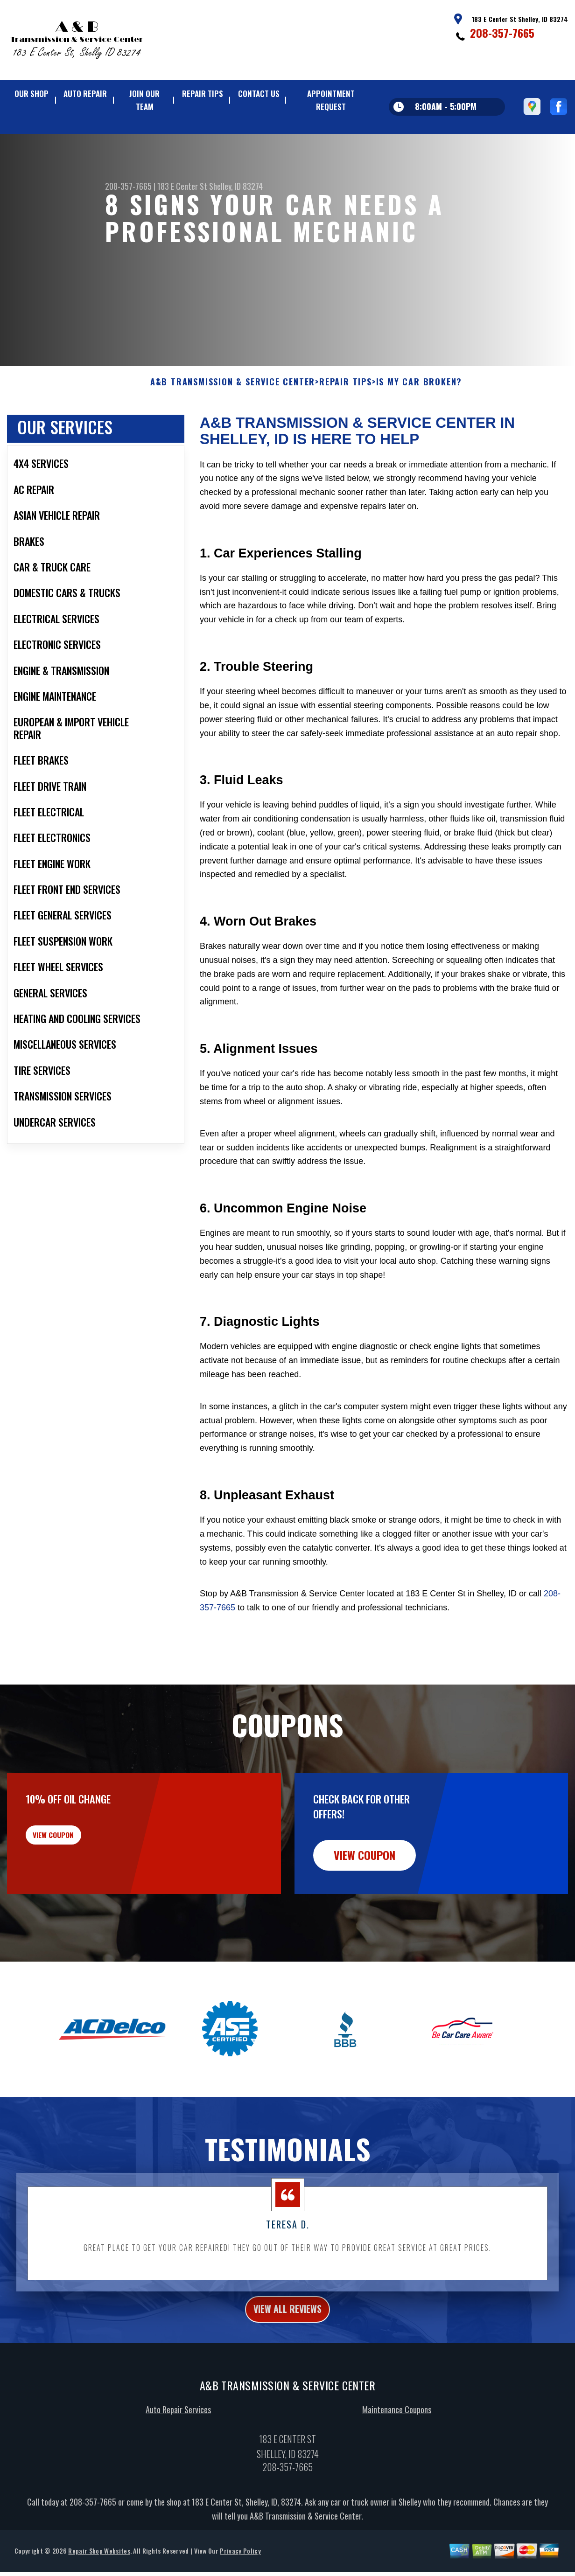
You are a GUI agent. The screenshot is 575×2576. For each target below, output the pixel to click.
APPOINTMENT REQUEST (331, 100)
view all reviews (288, 2324)
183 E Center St (182, 186)
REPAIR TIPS (202, 93)
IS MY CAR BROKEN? (419, 395)
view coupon (77, 1853)
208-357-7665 (502, 32)
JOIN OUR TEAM (144, 100)
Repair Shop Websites (99, 2569)
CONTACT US (259, 93)
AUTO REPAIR (85, 93)
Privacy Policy (240, 2569)
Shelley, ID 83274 (236, 186)
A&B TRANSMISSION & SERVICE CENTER (232, 395)
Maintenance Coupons (396, 2428)
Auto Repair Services (178, 2428)
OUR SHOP (31, 93)
